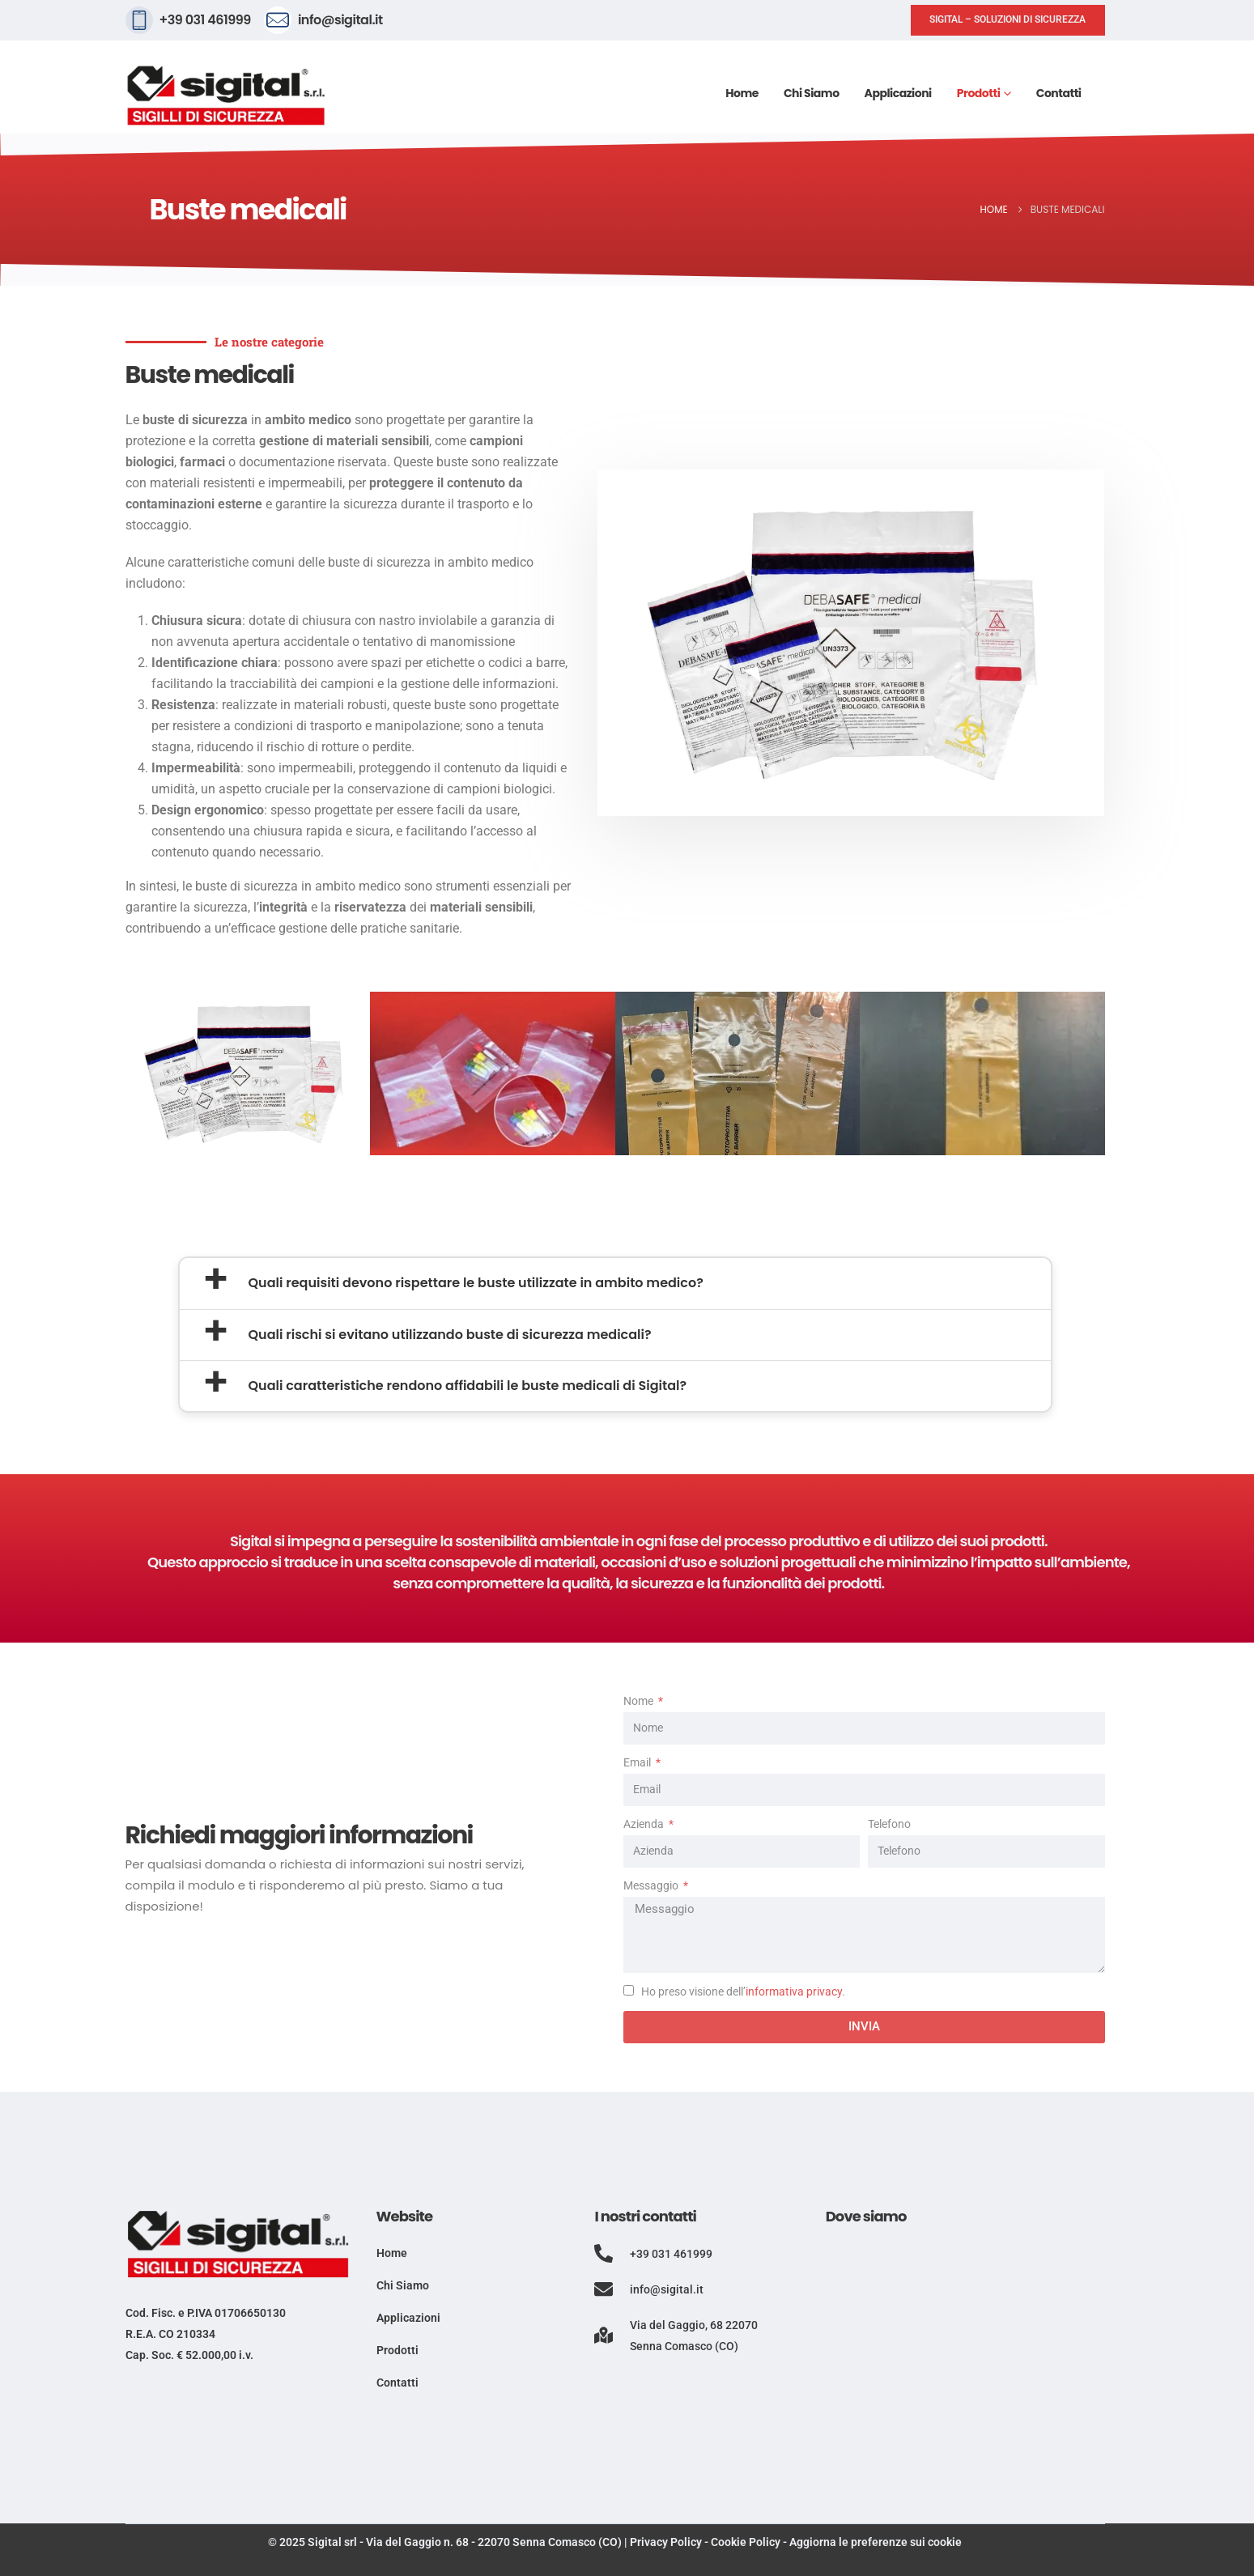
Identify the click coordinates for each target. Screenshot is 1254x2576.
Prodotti (979, 93)
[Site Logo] (226, 96)
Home (742, 93)
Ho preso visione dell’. (743, 1992)
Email (638, 1763)
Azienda (644, 1824)
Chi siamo (812, 93)
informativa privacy (794, 1992)
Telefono (889, 1824)
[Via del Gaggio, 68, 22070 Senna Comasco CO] (965, 2364)
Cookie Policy (745, 2542)
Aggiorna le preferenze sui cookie (875, 2542)
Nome (639, 1701)
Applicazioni (898, 93)
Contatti (1059, 93)
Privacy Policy (666, 2542)
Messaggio (652, 1886)
